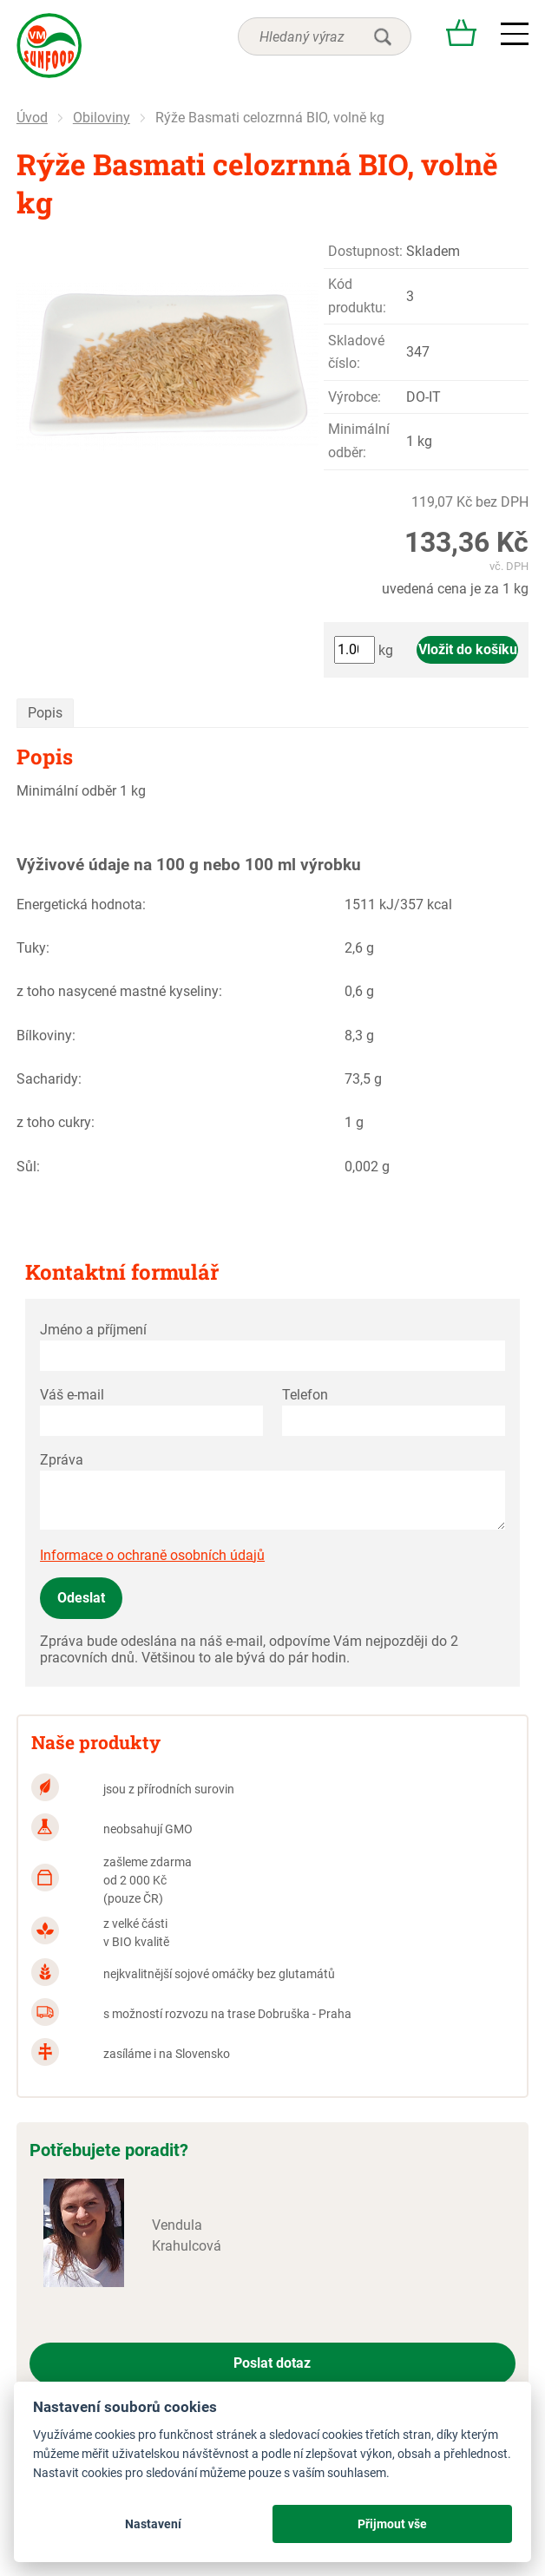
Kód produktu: (357, 295)
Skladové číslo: (356, 351)
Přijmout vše (392, 2524)
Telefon (305, 1394)
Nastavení (153, 2524)
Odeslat (81, 1598)
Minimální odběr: (359, 440)
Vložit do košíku (467, 649)
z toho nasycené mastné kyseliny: (119, 991)
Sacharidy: (49, 1079)
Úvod (32, 117)
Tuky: (32, 948)
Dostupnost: (365, 251)
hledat (382, 36)
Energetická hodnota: (81, 904)
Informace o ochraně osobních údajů (152, 1555)
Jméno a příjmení (93, 1329)
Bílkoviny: (46, 1035)
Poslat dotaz (272, 2363)
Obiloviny (101, 117)
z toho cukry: (55, 1122)
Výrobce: (354, 397)
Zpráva (61, 1460)
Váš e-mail (72, 1394)
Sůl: (28, 1166)
